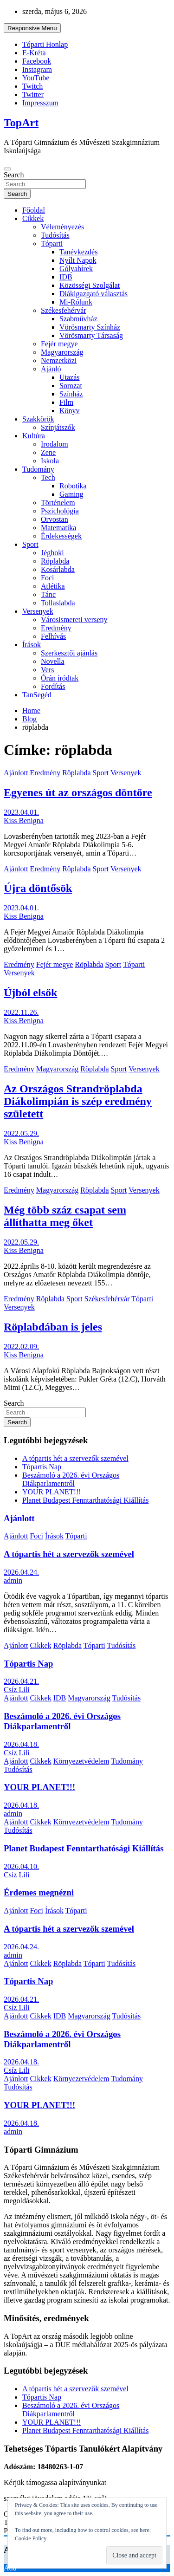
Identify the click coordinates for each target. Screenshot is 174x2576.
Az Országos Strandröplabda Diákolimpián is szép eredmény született (78, 1101)
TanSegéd (37, 695)
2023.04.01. (21, 812)
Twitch (32, 86)
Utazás (69, 377)
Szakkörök (38, 419)
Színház (71, 394)
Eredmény (56, 628)
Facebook (36, 61)
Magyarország (62, 352)
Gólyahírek (76, 269)
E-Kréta (34, 53)
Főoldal (33, 210)
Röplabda (55, 561)
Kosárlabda (58, 569)
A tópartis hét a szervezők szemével (75, 1458)
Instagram (37, 69)
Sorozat (70, 385)
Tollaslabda (58, 603)
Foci (47, 578)
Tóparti (52, 243)
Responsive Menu (32, 28)
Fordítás (53, 686)
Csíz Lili (17, 1690)
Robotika (73, 486)
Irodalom (54, 444)
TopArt (21, 123)
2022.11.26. (21, 1012)
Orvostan (54, 519)
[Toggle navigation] (7, 169)
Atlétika (53, 586)
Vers (47, 670)
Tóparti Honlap (45, 44)
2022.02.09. (21, 1346)
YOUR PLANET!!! (51, 1492)
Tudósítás (55, 235)
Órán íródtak (59, 678)
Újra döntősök (38, 888)
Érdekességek (61, 536)
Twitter (33, 94)
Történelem (58, 502)
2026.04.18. (21, 1744)
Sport (30, 544)
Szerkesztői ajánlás (69, 653)
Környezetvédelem (81, 1761)
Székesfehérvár (63, 310)
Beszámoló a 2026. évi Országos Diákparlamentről (70, 1479)
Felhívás (53, 636)
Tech (48, 477)
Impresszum (40, 103)
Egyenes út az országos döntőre (78, 792)
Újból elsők (30, 992)
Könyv (69, 411)
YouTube (35, 78)
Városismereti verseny (74, 619)
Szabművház (78, 319)
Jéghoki (52, 553)
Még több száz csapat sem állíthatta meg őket (65, 1216)
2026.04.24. (21, 1572)
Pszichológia (60, 511)
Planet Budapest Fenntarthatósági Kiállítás (85, 1500)
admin (13, 1580)
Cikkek (33, 218)
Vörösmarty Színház (89, 327)
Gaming (71, 494)
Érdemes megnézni (39, 1892)
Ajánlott (16, 773)
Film (66, 402)
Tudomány (38, 469)
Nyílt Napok (78, 260)
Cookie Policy (30, 2538)
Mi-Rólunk (75, 302)
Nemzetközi (59, 360)
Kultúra (33, 436)
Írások (31, 645)
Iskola (50, 461)
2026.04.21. (21, 1681)
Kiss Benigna (24, 820)
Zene (48, 452)
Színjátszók (58, 427)
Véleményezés (62, 227)
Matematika (58, 528)
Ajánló (51, 369)
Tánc (48, 594)
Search (14, 175)
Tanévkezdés (78, 252)
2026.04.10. (21, 1866)
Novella (52, 661)
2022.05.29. (21, 1133)
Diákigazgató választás (93, 294)
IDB (65, 277)
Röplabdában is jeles (53, 1327)
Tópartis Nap (41, 1467)
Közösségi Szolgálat (89, 285)
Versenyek (37, 611)
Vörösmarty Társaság (91, 335)
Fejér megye (59, 344)
